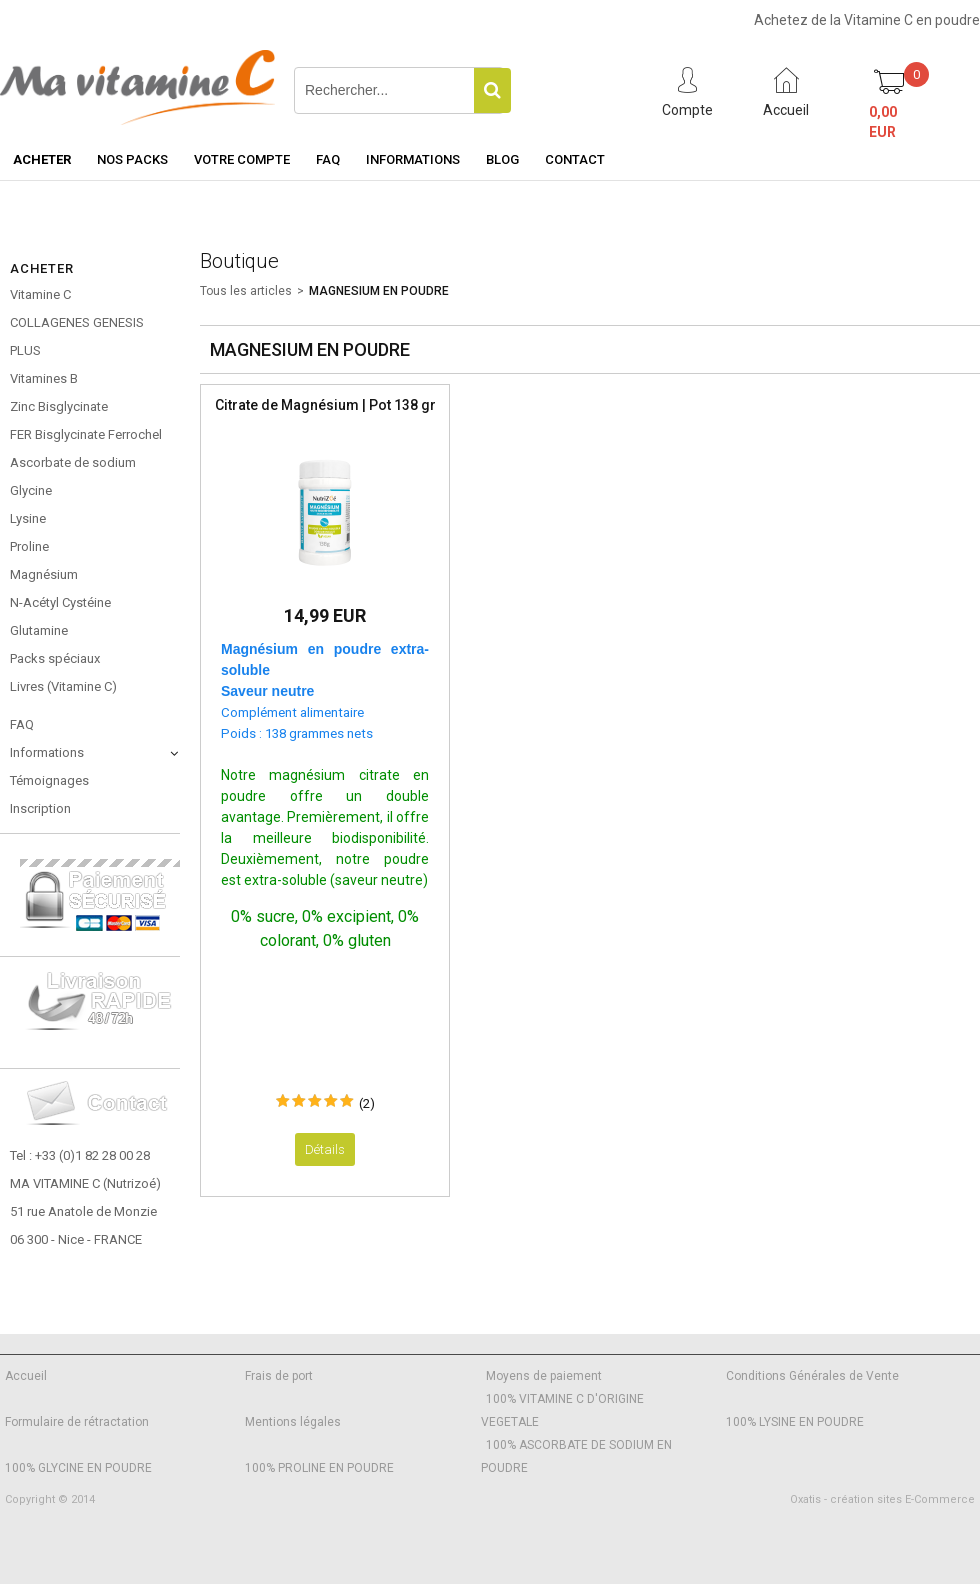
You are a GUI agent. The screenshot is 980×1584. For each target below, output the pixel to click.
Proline (29, 546)
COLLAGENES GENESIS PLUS (77, 336)
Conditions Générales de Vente (812, 1376)
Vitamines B (44, 378)
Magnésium (44, 574)
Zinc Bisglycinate (59, 406)
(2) (367, 1103)
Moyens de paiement (544, 1376)
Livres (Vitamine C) (63, 686)
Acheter (42, 159)
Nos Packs (132, 159)
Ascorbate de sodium (73, 462)
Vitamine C (40, 294)
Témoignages (49, 780)
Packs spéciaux (55, 658)
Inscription (40, 808)
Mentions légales (293, 1422)
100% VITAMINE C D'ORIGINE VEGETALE (562, 1410)
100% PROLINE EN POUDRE (319, 1468)
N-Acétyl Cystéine (60, 602)
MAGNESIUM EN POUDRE (379, 291)
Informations (413, 159)
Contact (575, 159)
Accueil (26, 1376)
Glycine (31, 490)
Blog (502, 159)
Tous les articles (246, 291)
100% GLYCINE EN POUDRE (78, 1468)
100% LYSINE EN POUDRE (795, 1422)
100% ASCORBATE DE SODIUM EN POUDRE (576, 1456)
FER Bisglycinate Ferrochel (86, 434)
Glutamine (39, 630)
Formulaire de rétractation (77, 1422)
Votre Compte (242, 159)
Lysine (28, 518)
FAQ (328, 159)
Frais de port (279, 1376)
